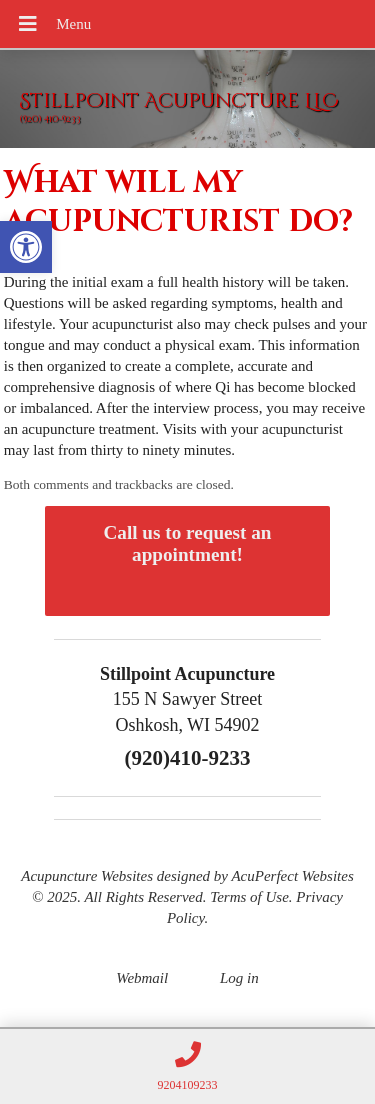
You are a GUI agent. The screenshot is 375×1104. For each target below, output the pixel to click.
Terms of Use (249, 897)
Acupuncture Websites (87, 876)
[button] (26, 247)
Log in (239, 978)
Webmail (142, 978)
